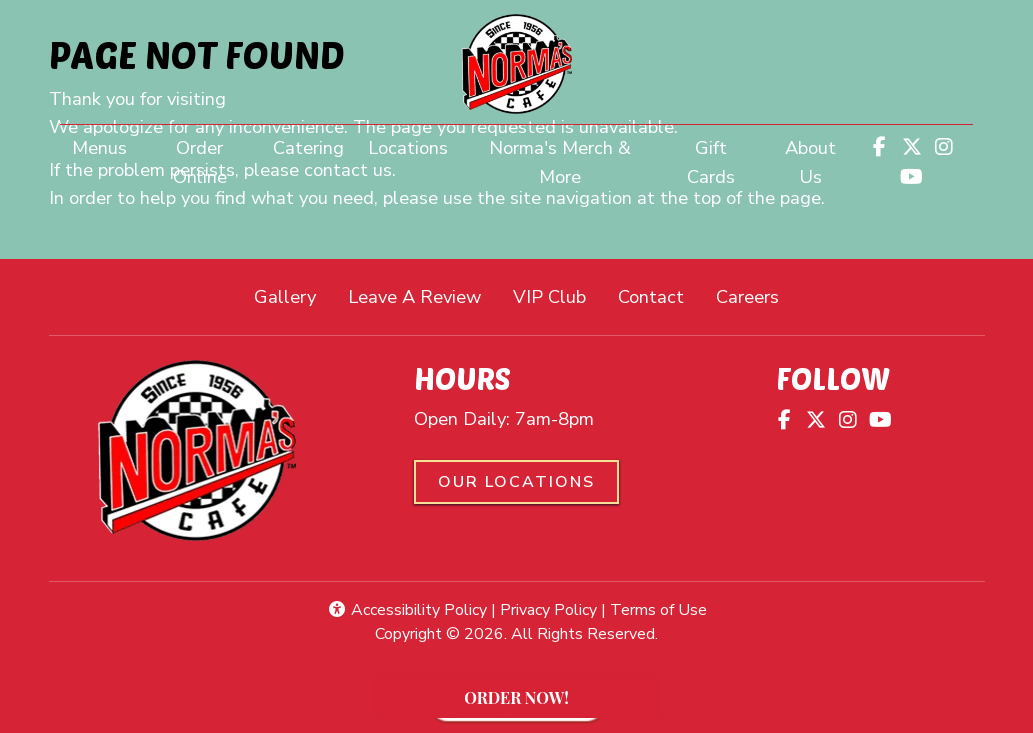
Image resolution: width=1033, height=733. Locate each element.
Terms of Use (658, 610)
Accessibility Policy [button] (407, 610)
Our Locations (516, 482)
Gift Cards (711, 162)
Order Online (217, 162)
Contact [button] (659, 295)
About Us (810, 162)
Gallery (285, 296)
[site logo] (516, 64)
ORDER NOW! (554, 702)
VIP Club (549, 296)
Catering (308, 147)
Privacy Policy (548, 610)
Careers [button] (755, 295)
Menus (99, 147)
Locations (408, 147)
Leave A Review (422, 295)
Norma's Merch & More (574, 162)
